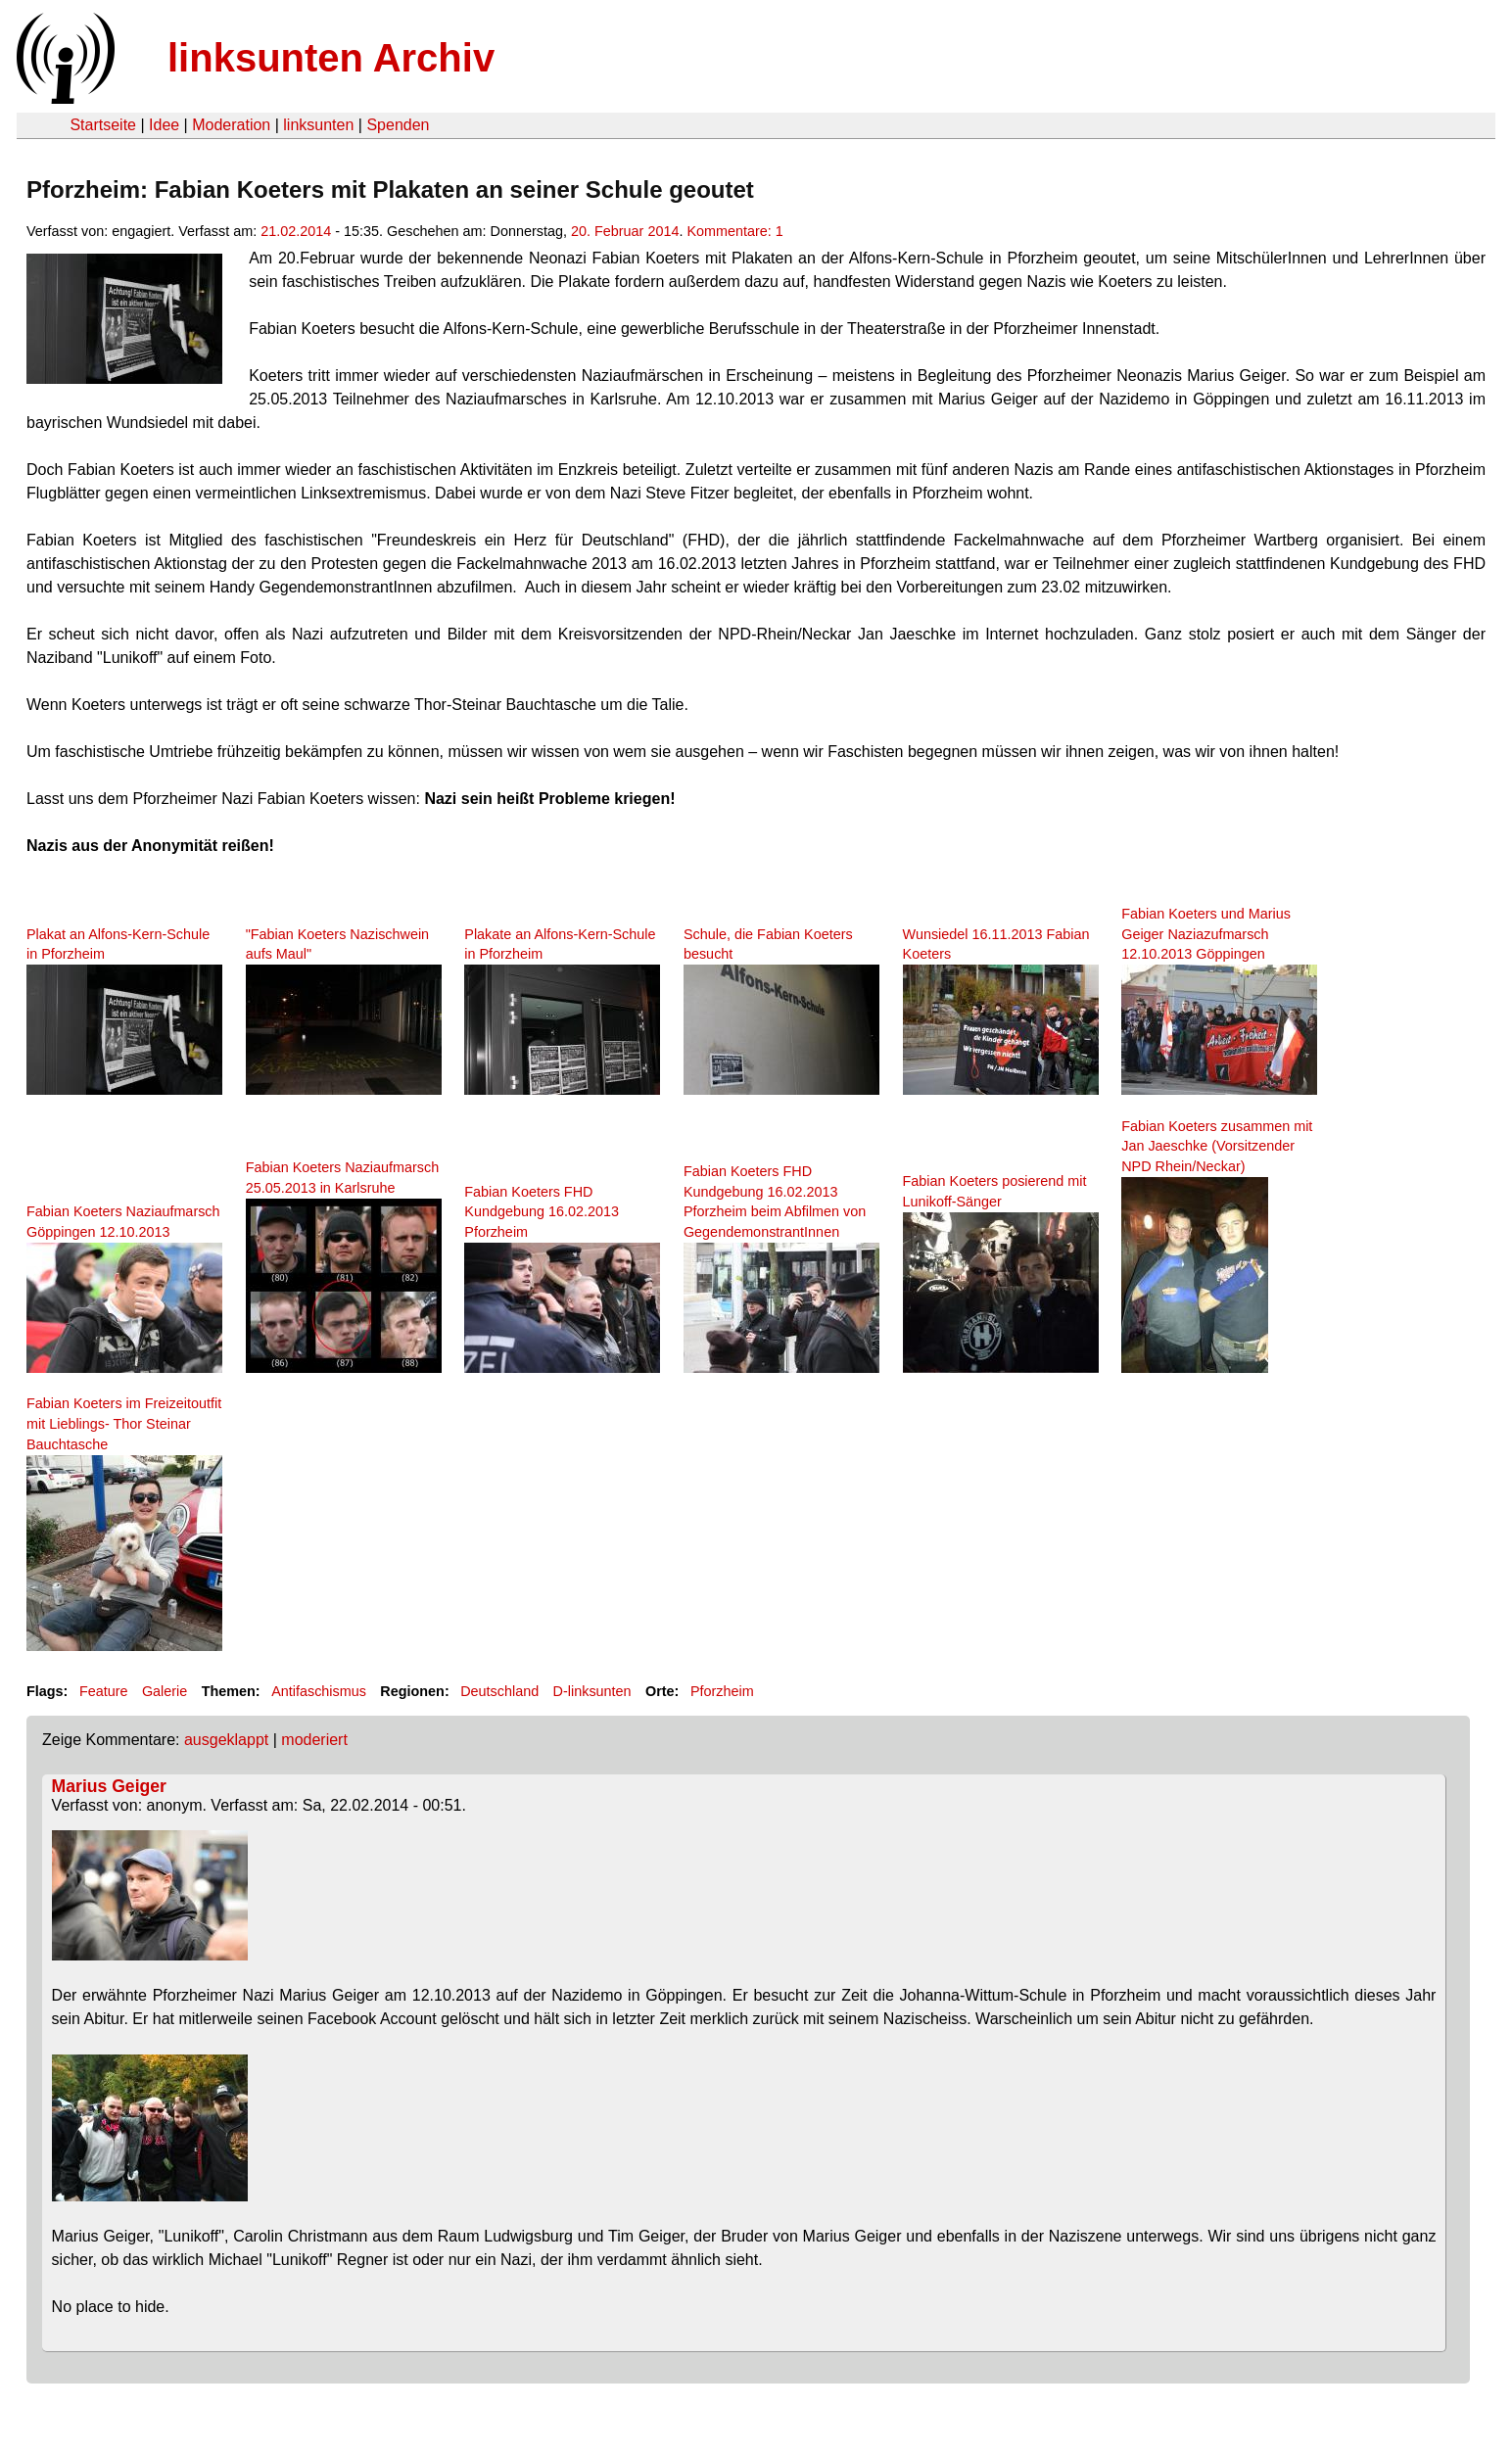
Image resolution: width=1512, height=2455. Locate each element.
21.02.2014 (295, 231)
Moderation (231, 125)
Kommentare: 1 (734, 231)
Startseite (103, 125)
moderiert (314, 1739)
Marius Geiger (109, 1786)
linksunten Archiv (331, 57)
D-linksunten (592, 1691)
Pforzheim (722, 1691)
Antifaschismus (318, 1691)
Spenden (397, 125)
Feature (103, 1691)
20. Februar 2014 (625, 231)
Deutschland (499, 1691)
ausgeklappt (226, 1739)
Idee (164, 125)
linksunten (318, 125)
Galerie (164, 1691)
